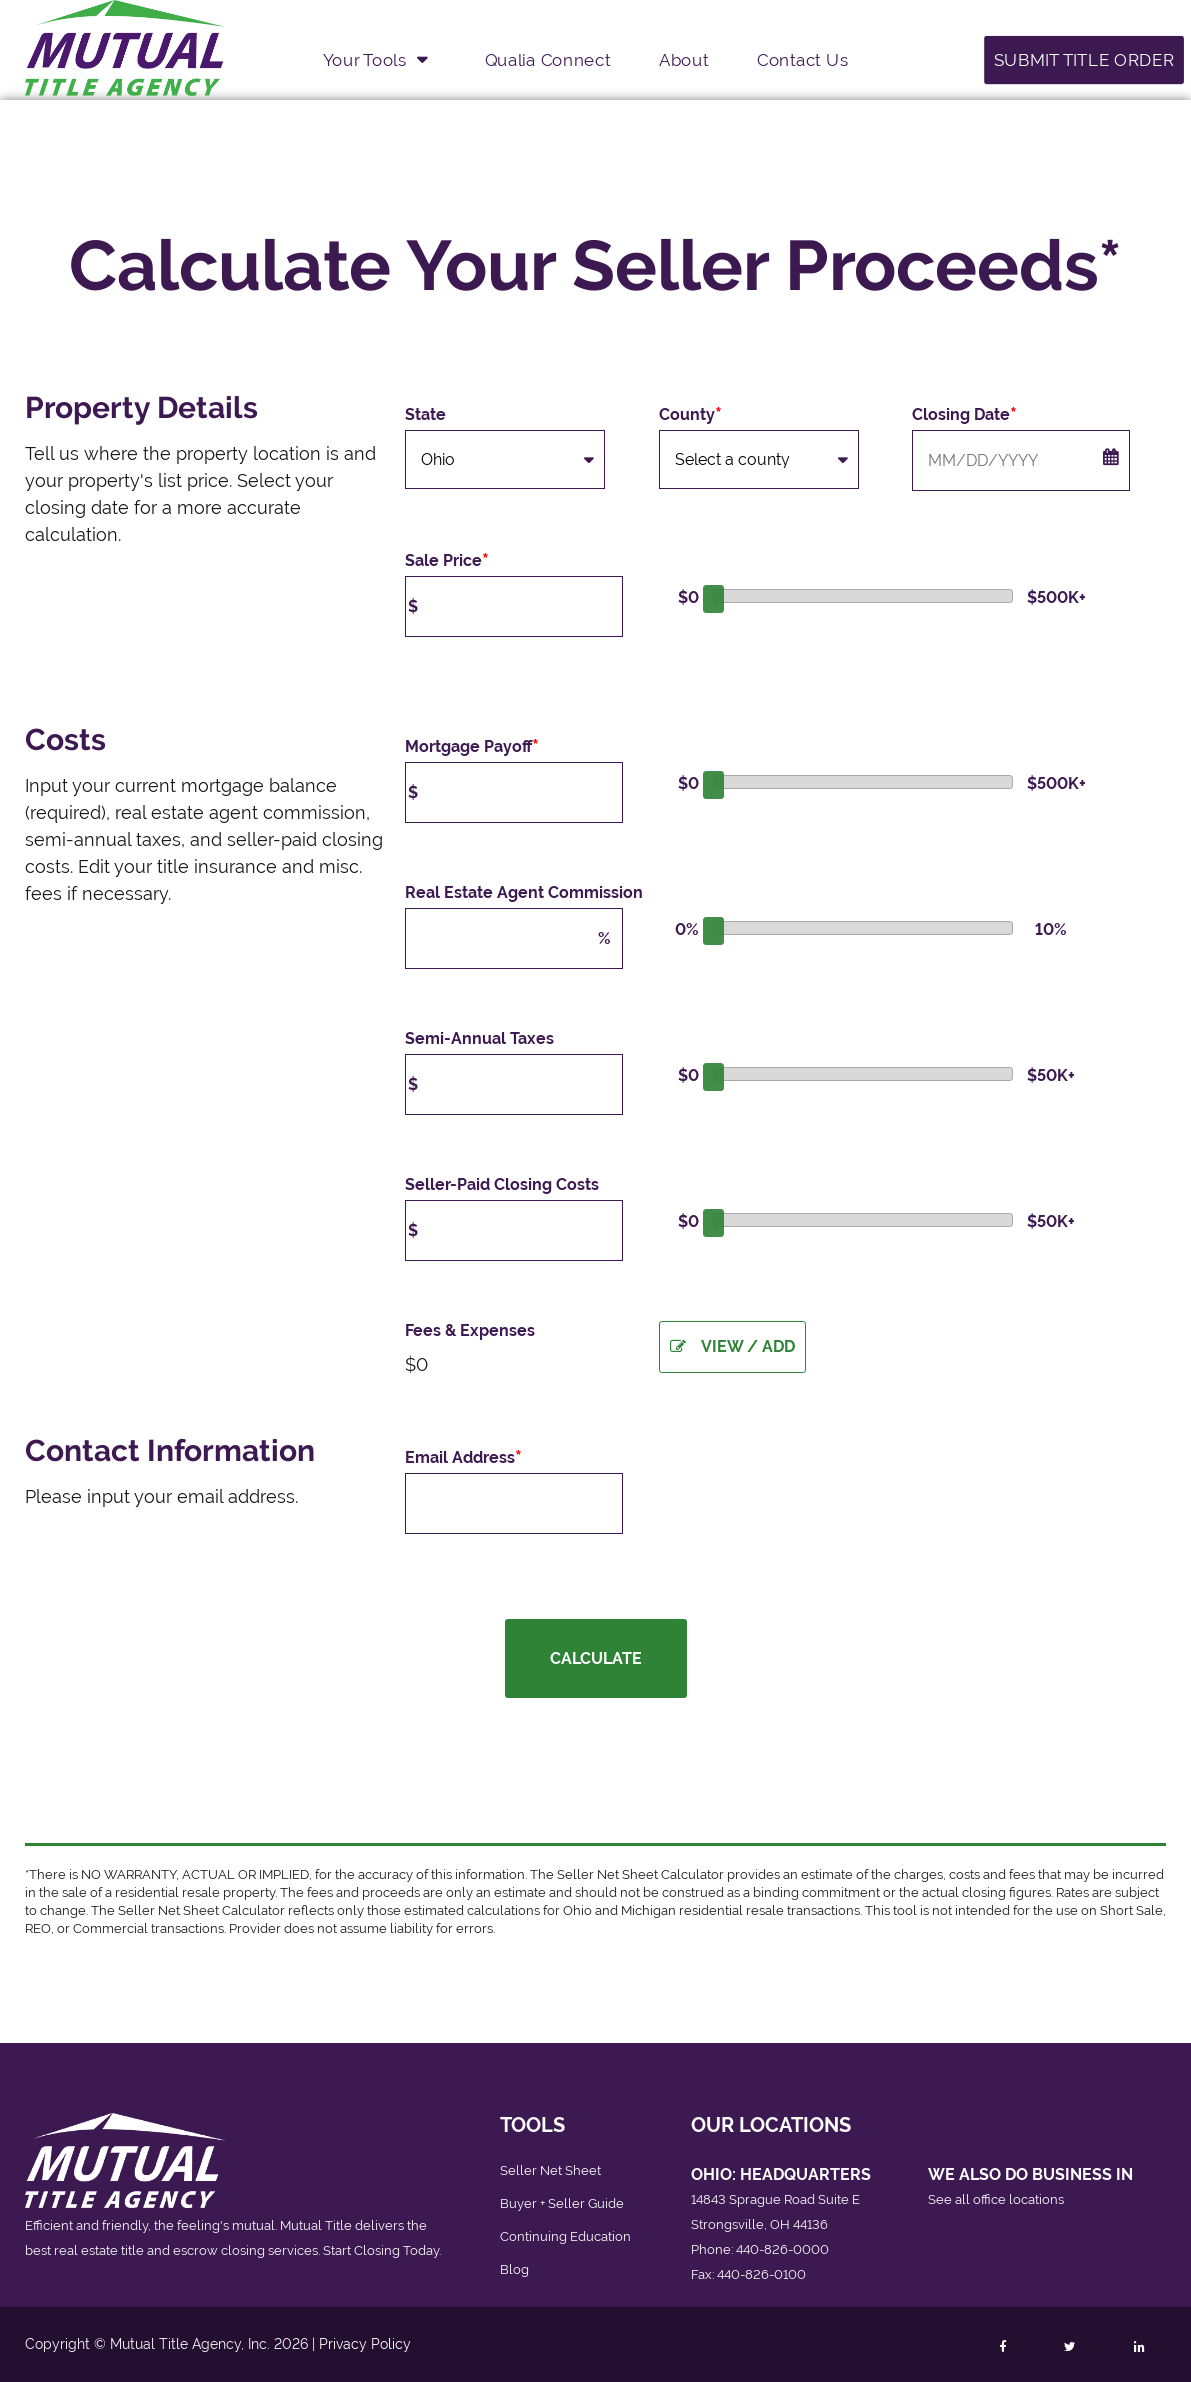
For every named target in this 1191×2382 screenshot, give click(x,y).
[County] (759, 459)
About (683, 59)
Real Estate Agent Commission (524, 892)
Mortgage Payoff (472, 747)
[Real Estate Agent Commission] (514, 938)
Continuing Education (565, 2236)
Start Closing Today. (382, 2250)
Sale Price (447, 561)
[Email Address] (514, 1503)
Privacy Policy (365, 2344)
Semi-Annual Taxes (479, 1038)
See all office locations (996, 2199)
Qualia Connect (548, 59)
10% (1051, 929)
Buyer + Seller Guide (562, 2203)
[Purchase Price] (514, 606)
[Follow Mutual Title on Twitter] (1069, 2347)
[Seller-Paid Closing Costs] (514, 1230)
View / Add (732, 1346)
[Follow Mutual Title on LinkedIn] (1139, 2347)
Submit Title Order (1084, 59)
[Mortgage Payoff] (514, 792)
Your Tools (365, 59)
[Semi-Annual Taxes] (514, 1084)
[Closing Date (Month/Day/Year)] (1021, 460)
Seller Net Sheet (550, 2170)
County (690, 415)
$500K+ (1047, 597)
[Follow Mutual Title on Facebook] (1002, 2347)
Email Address (463, 1458)
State (425, 414)
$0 (688, 597)
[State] (505, 459)
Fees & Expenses (470, 1330)
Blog (514, 2269)
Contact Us (802, 59)
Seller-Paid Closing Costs (502, 1184)
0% (687, 929)
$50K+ (1047, 1075)
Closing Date (964, 415)
